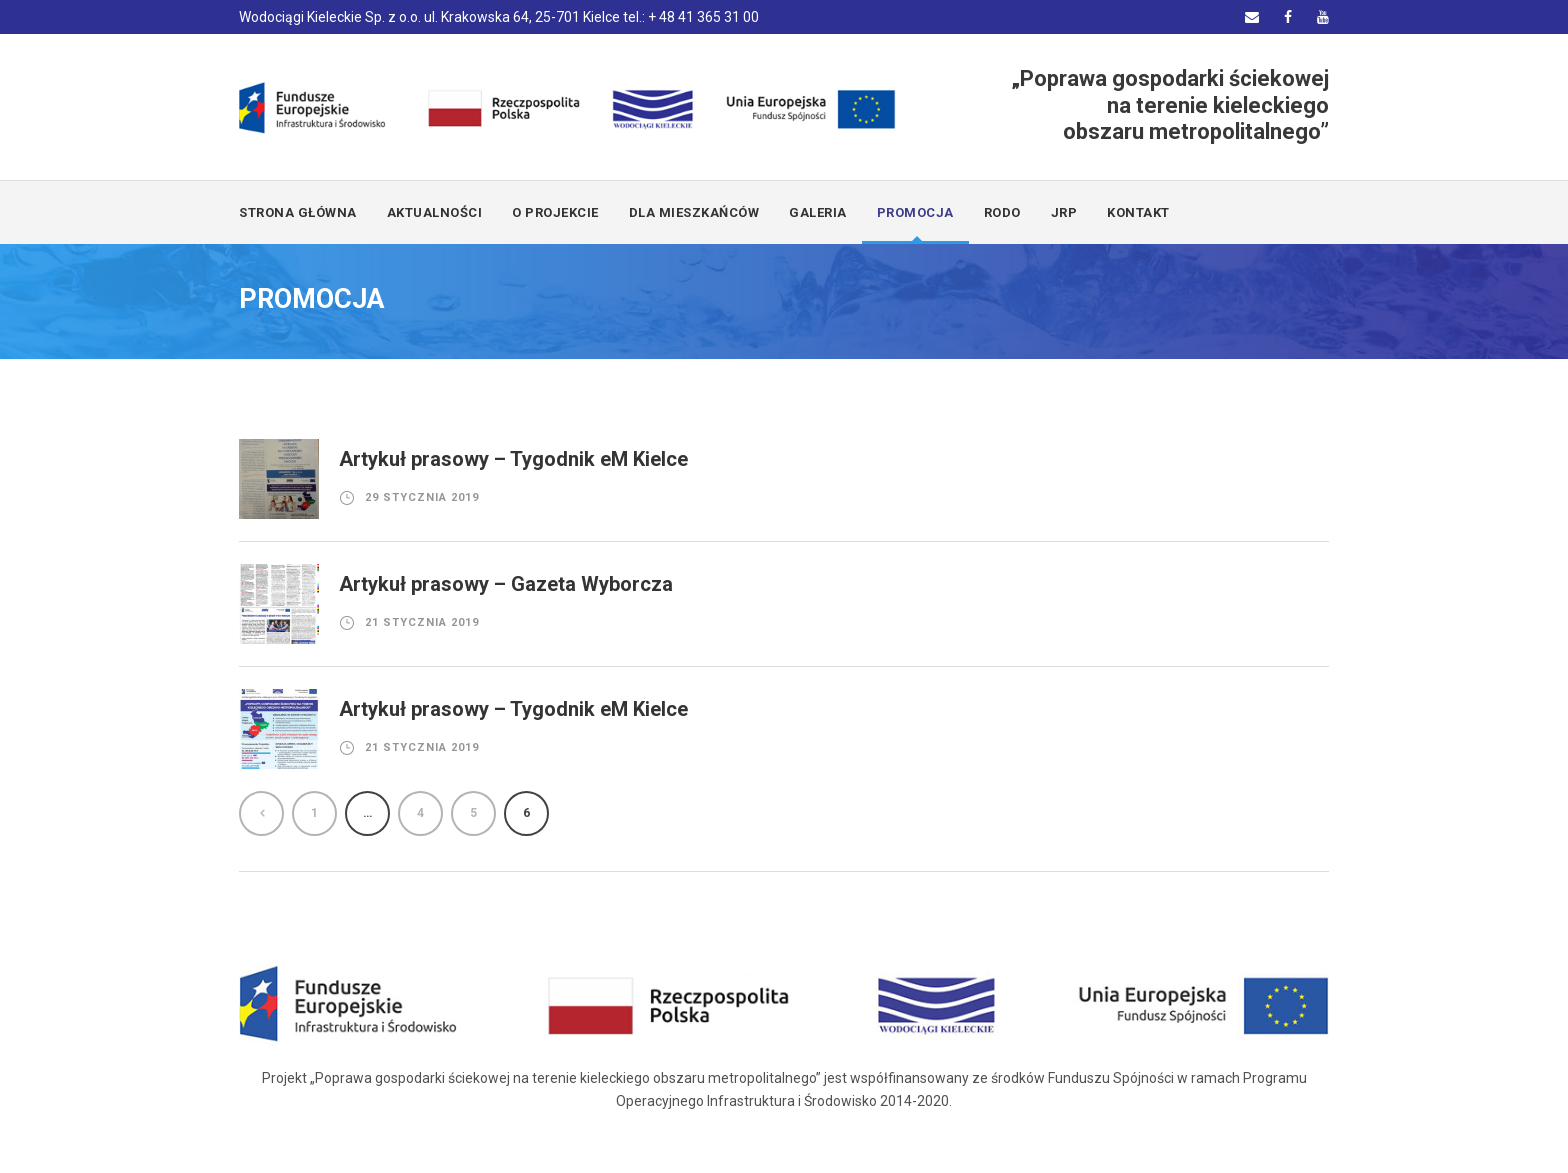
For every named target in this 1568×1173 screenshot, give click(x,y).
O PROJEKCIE (555, 212)
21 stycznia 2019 (422, 622)
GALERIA (818, 212)
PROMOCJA (915, 212)
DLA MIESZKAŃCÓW (694, 212)
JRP (1064, 212)
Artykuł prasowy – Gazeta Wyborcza (506, 584)
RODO (1002, 212)
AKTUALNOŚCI (435, 212)
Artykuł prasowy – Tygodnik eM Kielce (513, 459)
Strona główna (298, 212)
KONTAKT (1138, 212)
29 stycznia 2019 (422, 497)
